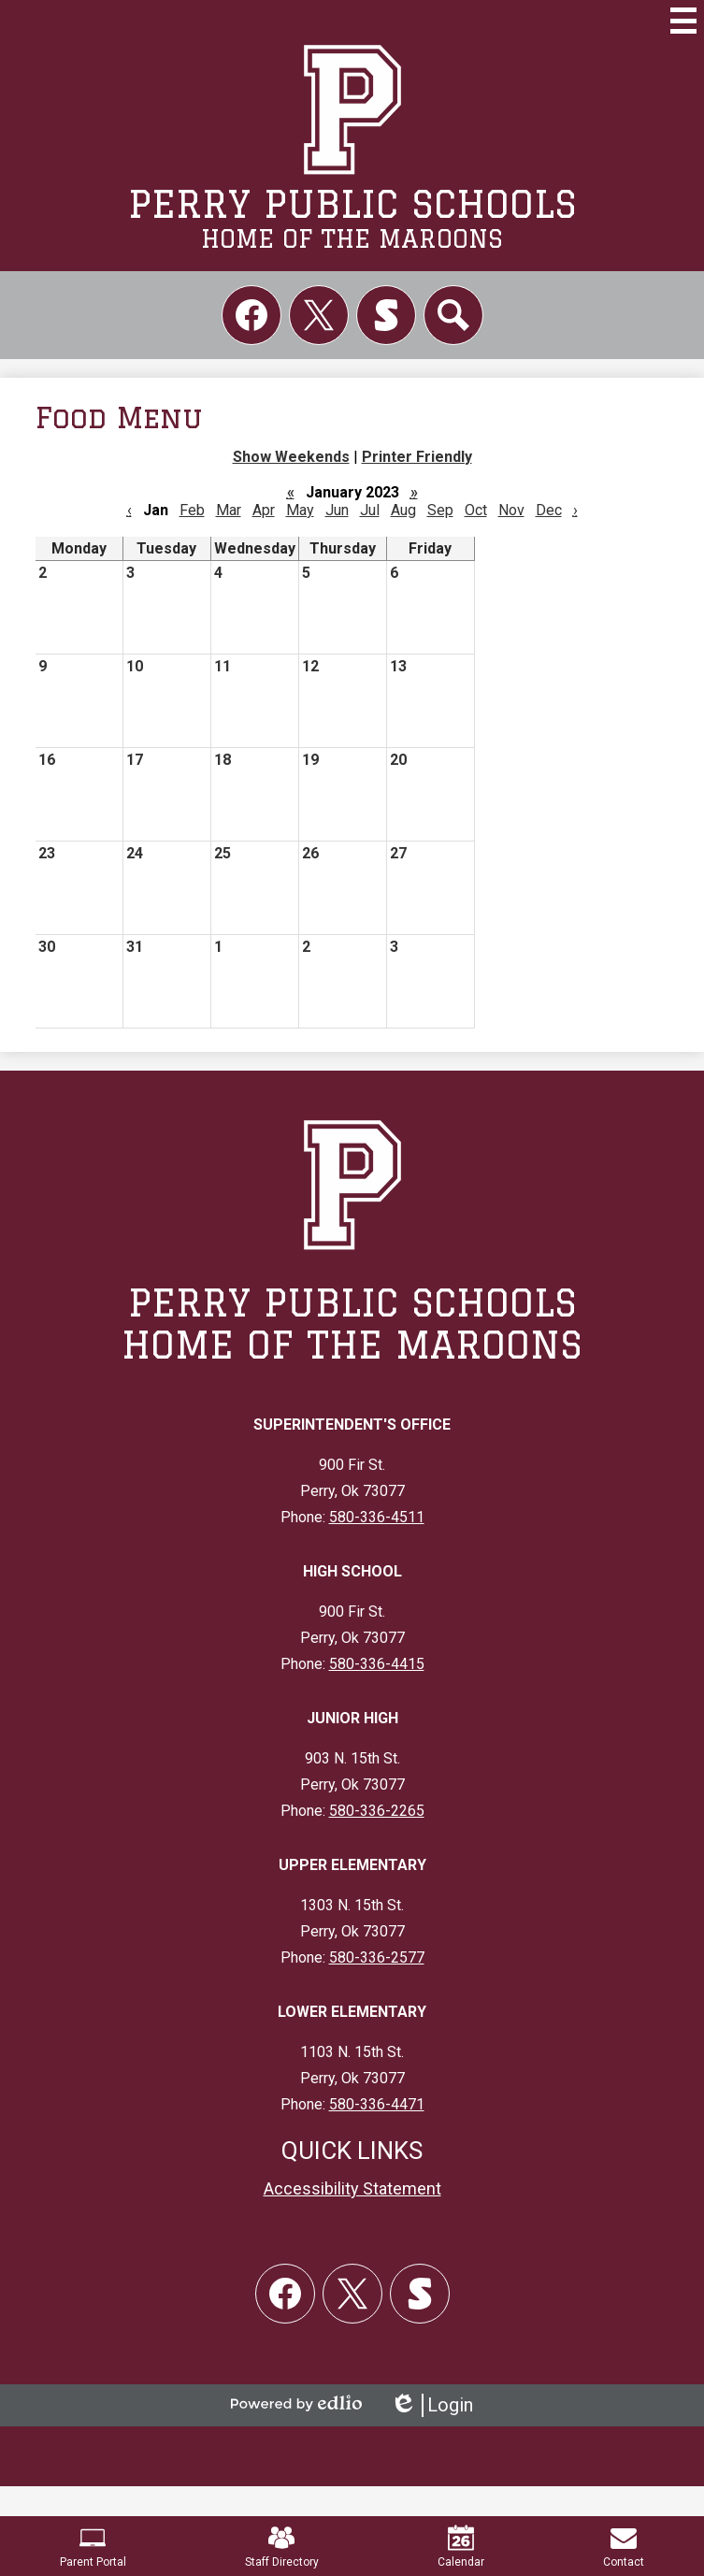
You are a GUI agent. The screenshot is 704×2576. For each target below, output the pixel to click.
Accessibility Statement (352, 2188)
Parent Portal (93, 2547)
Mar (228, 510)
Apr (263, 510)
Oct (476, 510)
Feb (192, 510)
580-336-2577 (376, 1957)
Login (431, 2405)
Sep (440, 510)
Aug (403, 510)
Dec (549, 510)
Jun (337, 510)
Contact (623, 2547)
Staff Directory (282, 2547)
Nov (511, 510)
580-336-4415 (376, 1664)
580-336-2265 (376, 1811)
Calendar (461, 2547)
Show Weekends (291, 457)
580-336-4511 (376, 1517)
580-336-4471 (376, 2104)
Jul (370, 510)
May (300, 510)
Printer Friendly (417, 457)
